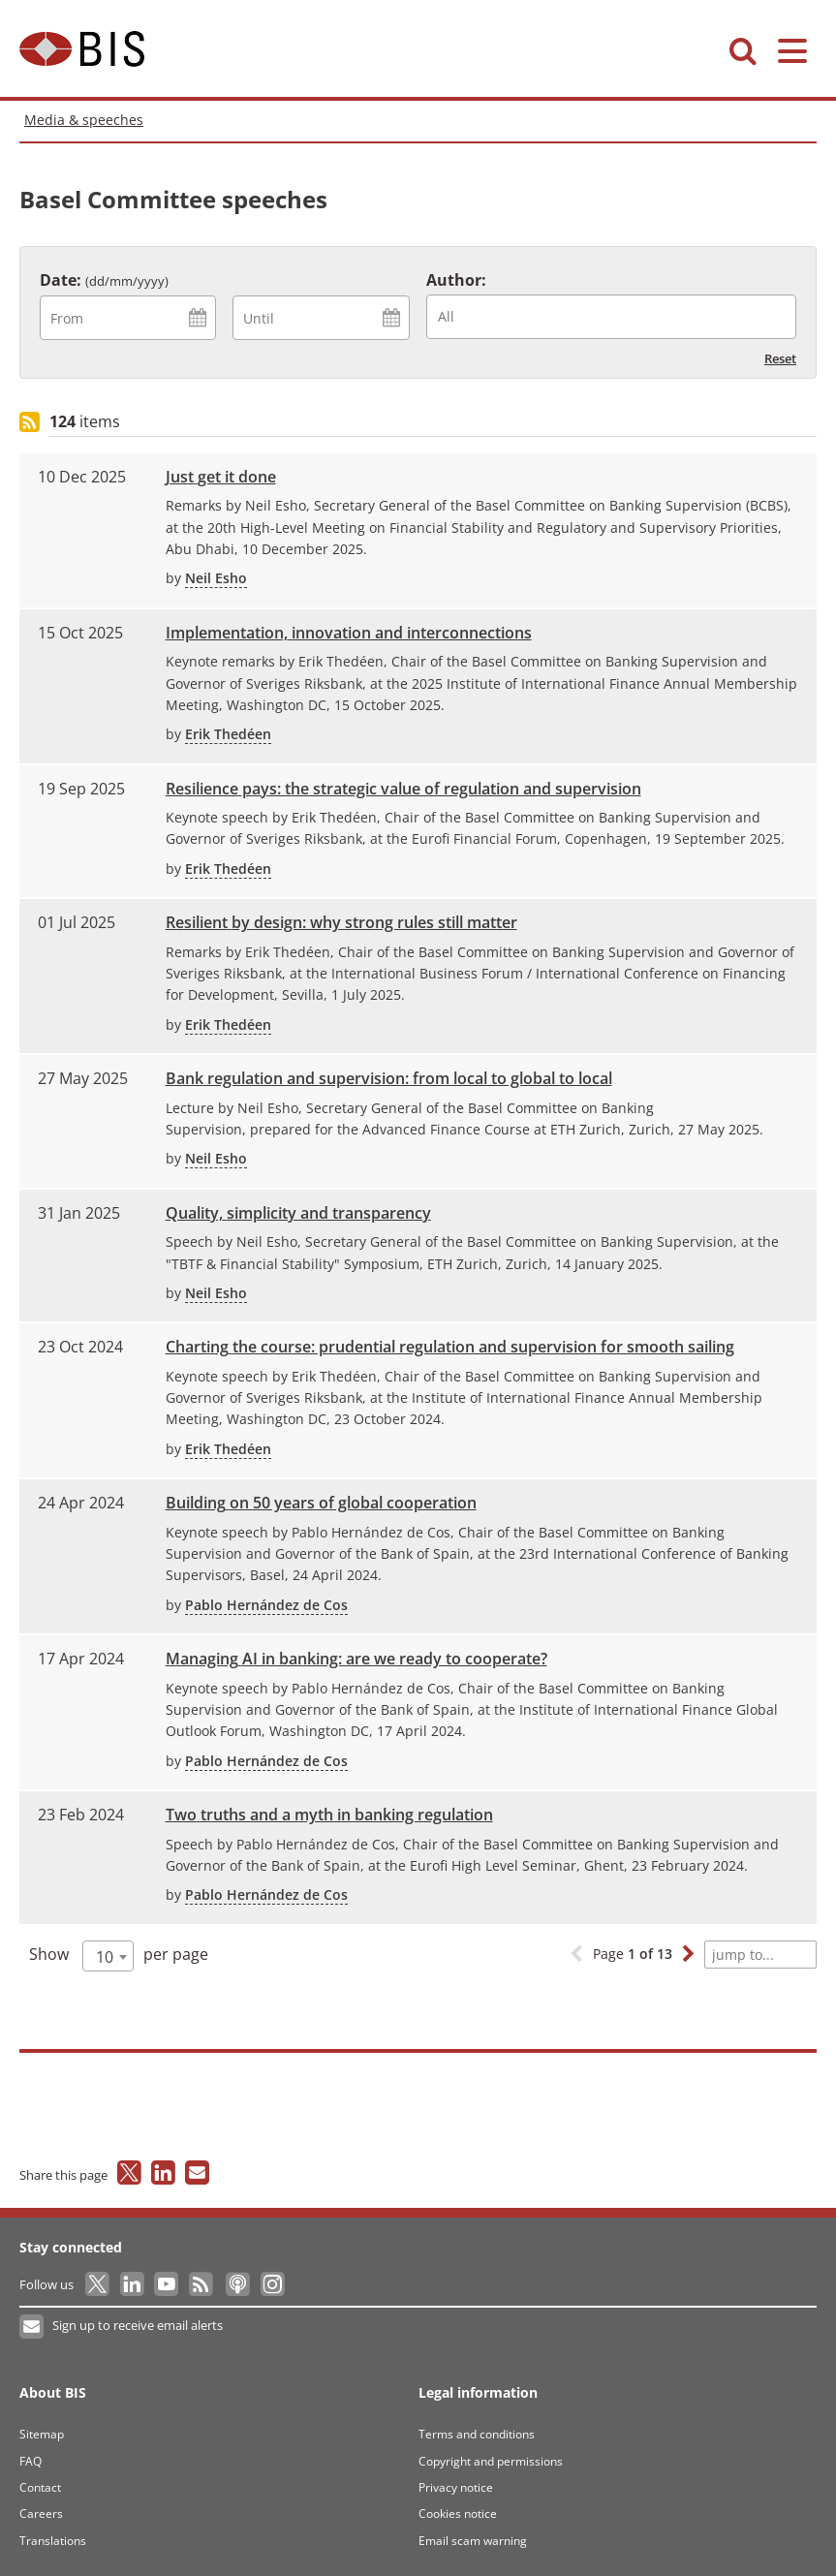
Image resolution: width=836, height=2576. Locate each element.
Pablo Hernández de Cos (266, 1605)
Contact (40, 2487)
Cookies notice (457, 2513)
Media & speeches (83, 119)
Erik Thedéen (228, 734)
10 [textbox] (104, 1957)
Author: (456, 280)
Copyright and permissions (490, 2461)
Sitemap (41, 2434)
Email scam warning (472, 2540)
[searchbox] (617, 316)
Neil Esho (216, 578)
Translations (52, 2540)
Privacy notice (455, 2487)
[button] (688, 1955)
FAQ (30, 2461)
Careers (41, 2513)
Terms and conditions (476, 2434)
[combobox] (611, 317)
